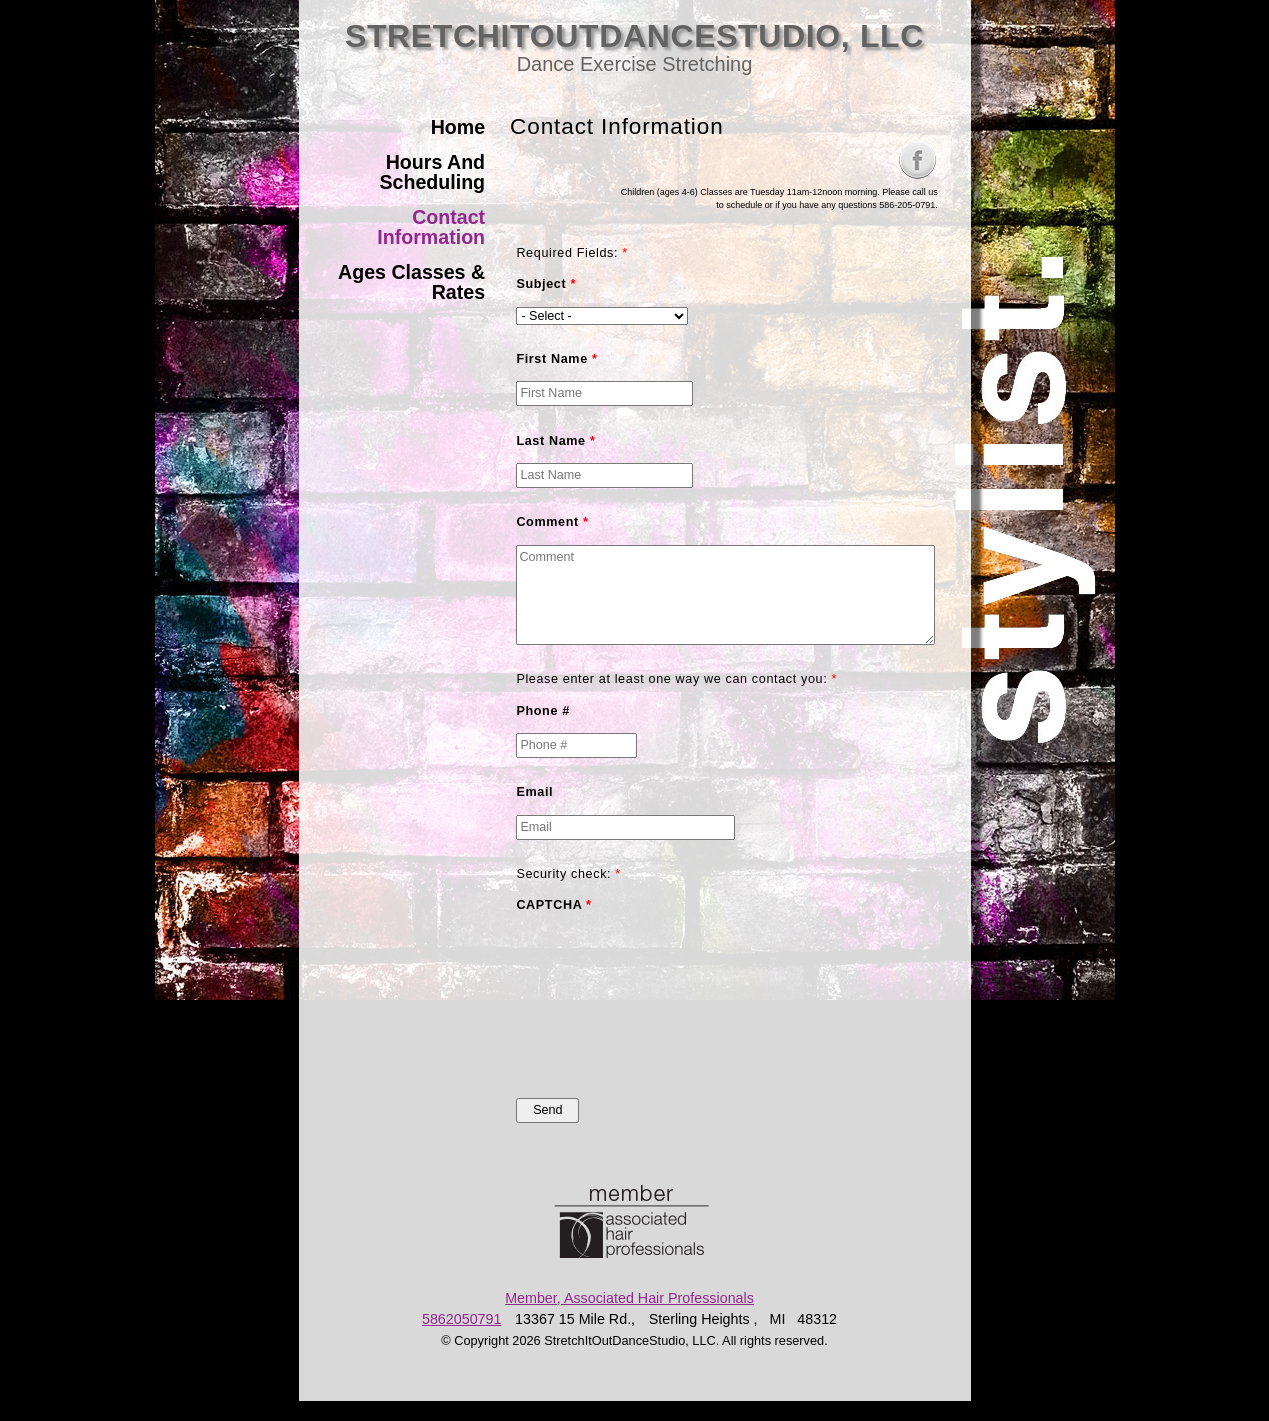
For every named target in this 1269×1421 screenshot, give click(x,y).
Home (458, 127)
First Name (556, 359)
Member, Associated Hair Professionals (629, 1298)
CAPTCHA (553, 905)
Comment (552, 522)
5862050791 (462, 1319)
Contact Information (431, 227)
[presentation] (598, 1000)
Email (534, 792)
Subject (546, 284)
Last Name (555, 441)
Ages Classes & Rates (411, 282)
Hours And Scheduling (432, 172)
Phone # (542, 711)
